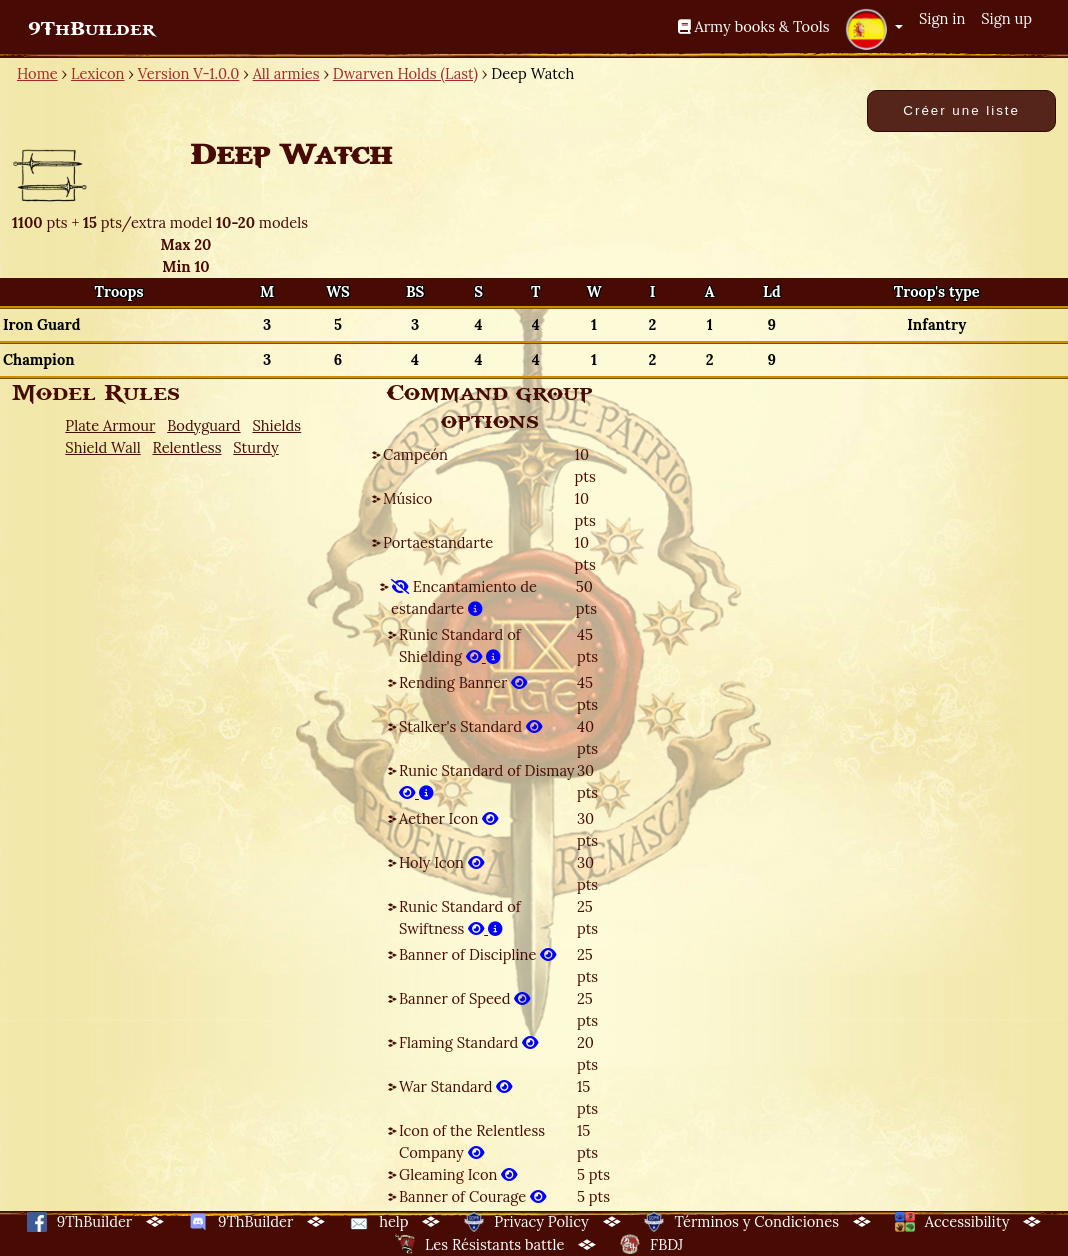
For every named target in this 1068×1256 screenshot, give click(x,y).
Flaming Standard (468, 1042)
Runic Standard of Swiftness (460, 917)
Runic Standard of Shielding (460, 645)
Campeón (415, 454)
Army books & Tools (754, 26)
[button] (874, 29)
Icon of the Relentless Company (472, 1141)
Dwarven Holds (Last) (405, 73)
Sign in (942, 18)
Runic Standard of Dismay (487, 781)
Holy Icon (441, 862)
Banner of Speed (464, 998)
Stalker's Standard (470, 726)
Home (37, 73)
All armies (286, 73)
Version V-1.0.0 (189, 73)
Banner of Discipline (477, 954)
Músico (407, 498)
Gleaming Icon (458, 1174)
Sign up (1006, 18)
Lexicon (97, 73)
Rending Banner (463, 682)
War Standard (455, 1086)
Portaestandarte (438, 542)
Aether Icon (448, 818)
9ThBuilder (91, 29)
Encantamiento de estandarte (464, 597)
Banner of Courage (472, 1196)
